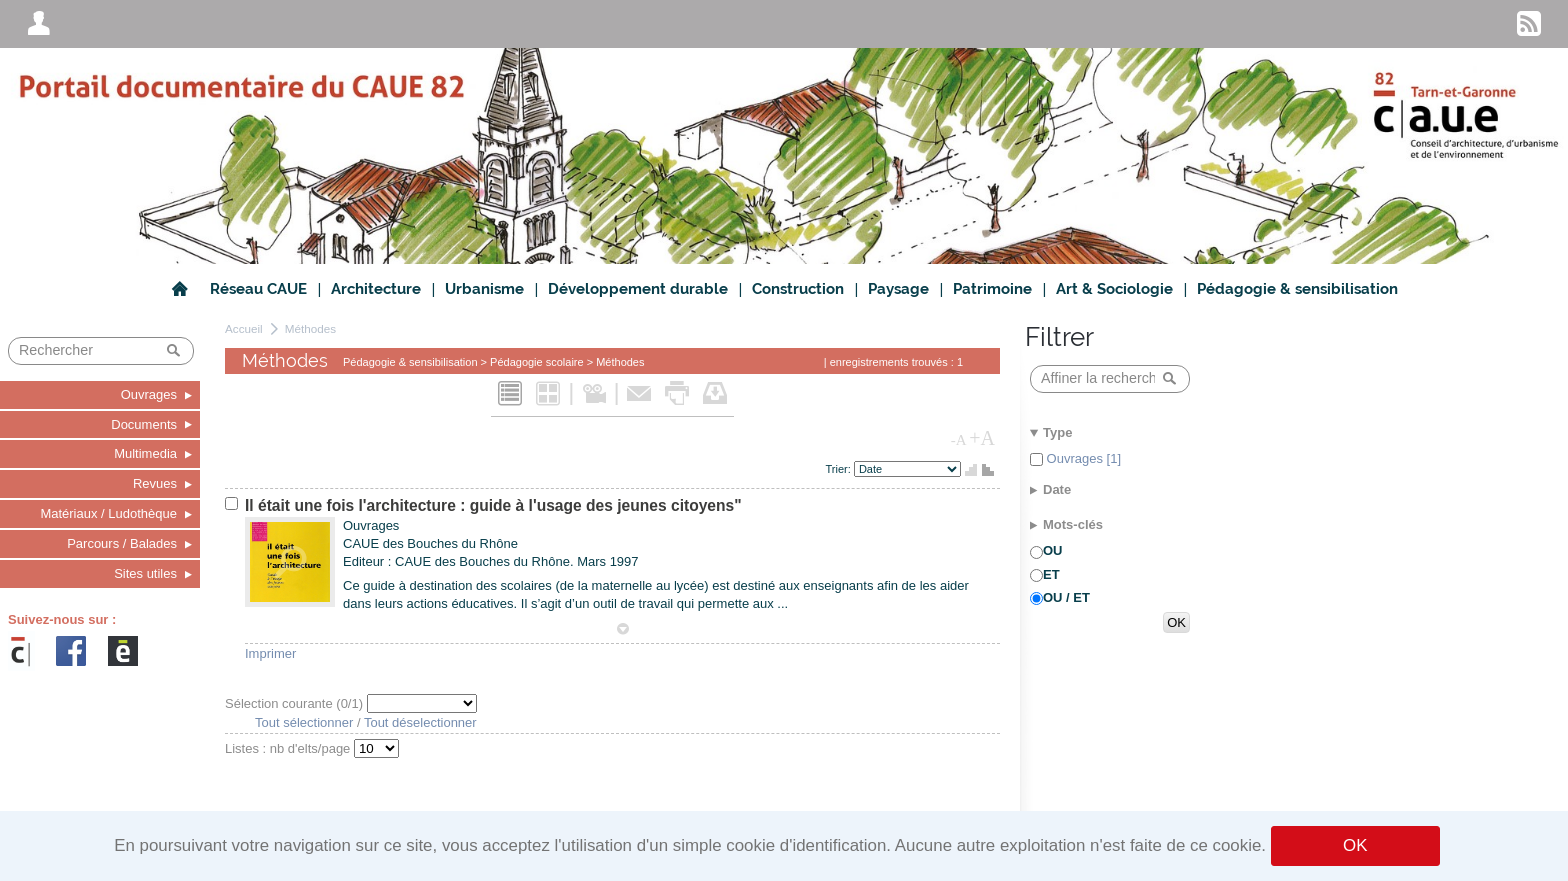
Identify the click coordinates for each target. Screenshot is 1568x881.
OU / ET (1066, 597)
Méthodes (310, 328)
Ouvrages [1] (1082, 458)
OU (1053, 550)
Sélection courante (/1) (296, 703)
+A (982, 438)
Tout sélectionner (304, 722)
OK (1355, 845)
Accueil (244, 328)
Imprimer (270, 653)
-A (959, 440)
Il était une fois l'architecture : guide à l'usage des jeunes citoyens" (493, 505)
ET (1051, 574)
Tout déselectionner (420, 722)
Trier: (840, 469)
